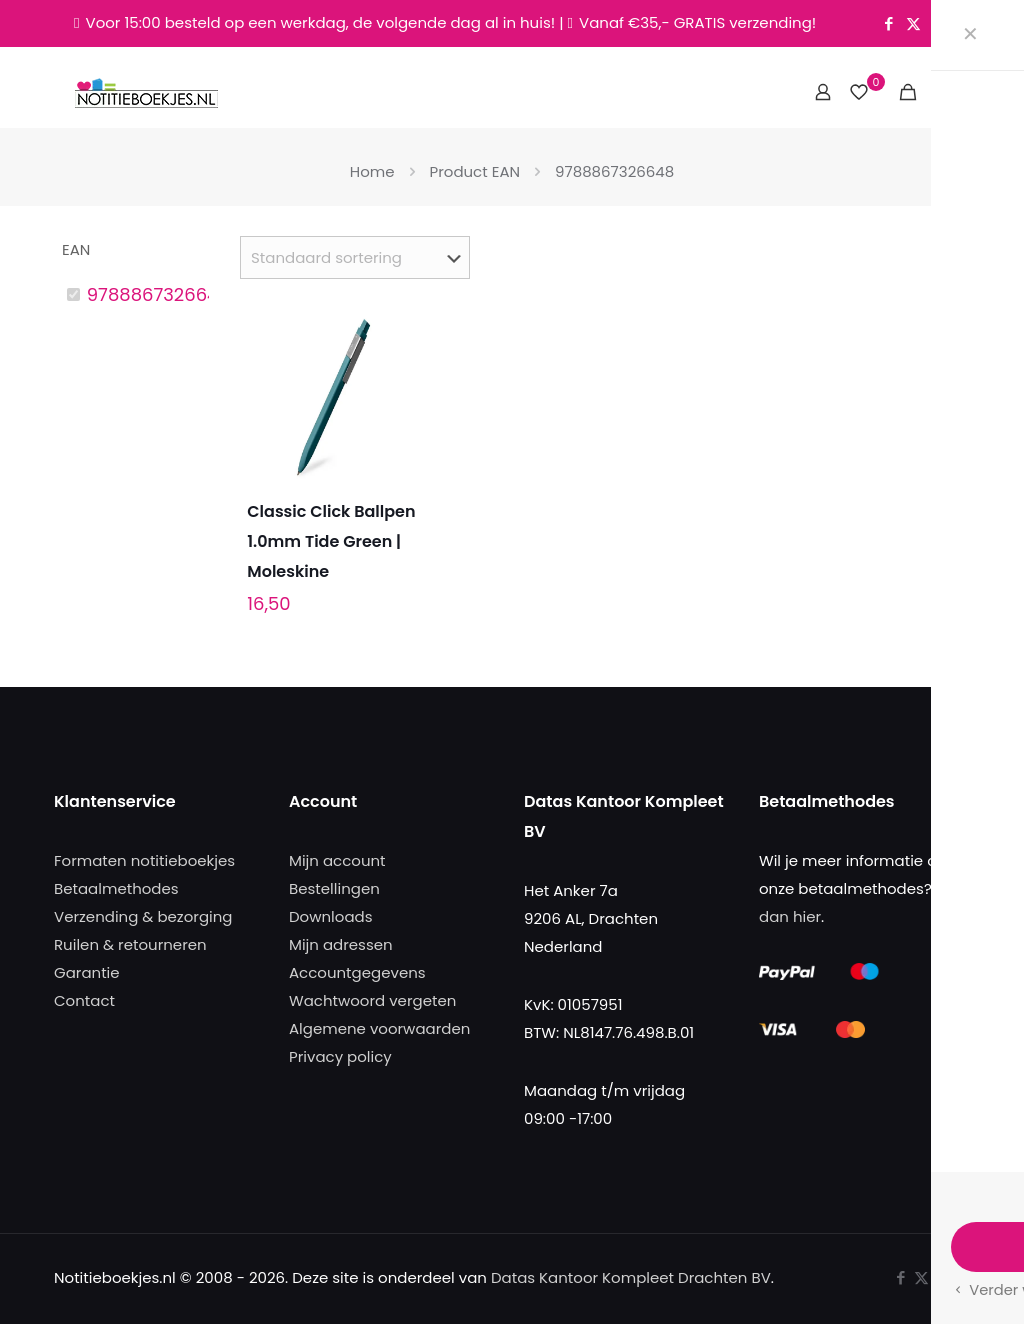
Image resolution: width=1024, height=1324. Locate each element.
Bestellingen (334, 888)
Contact (84, 1000)
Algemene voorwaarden (379, 1028)
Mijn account (337, 860)
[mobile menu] (943, 92)
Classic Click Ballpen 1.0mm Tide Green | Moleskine (331, 541)
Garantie (87, 972)
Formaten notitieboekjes (144, 860)
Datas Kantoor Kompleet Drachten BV (631, 1277)
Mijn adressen (341, 944)
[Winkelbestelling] (355, 257)
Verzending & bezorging (143, 916)
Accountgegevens (357, 972)
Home (372, 171)
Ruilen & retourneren (130, 944)
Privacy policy (340, 1056)
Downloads (331, 916)
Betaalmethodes (116, 888)
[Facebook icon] (888, 23)
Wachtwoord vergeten (372, 1000)
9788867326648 (158, 294)
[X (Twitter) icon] (913, 23)
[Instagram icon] (938, 23)
